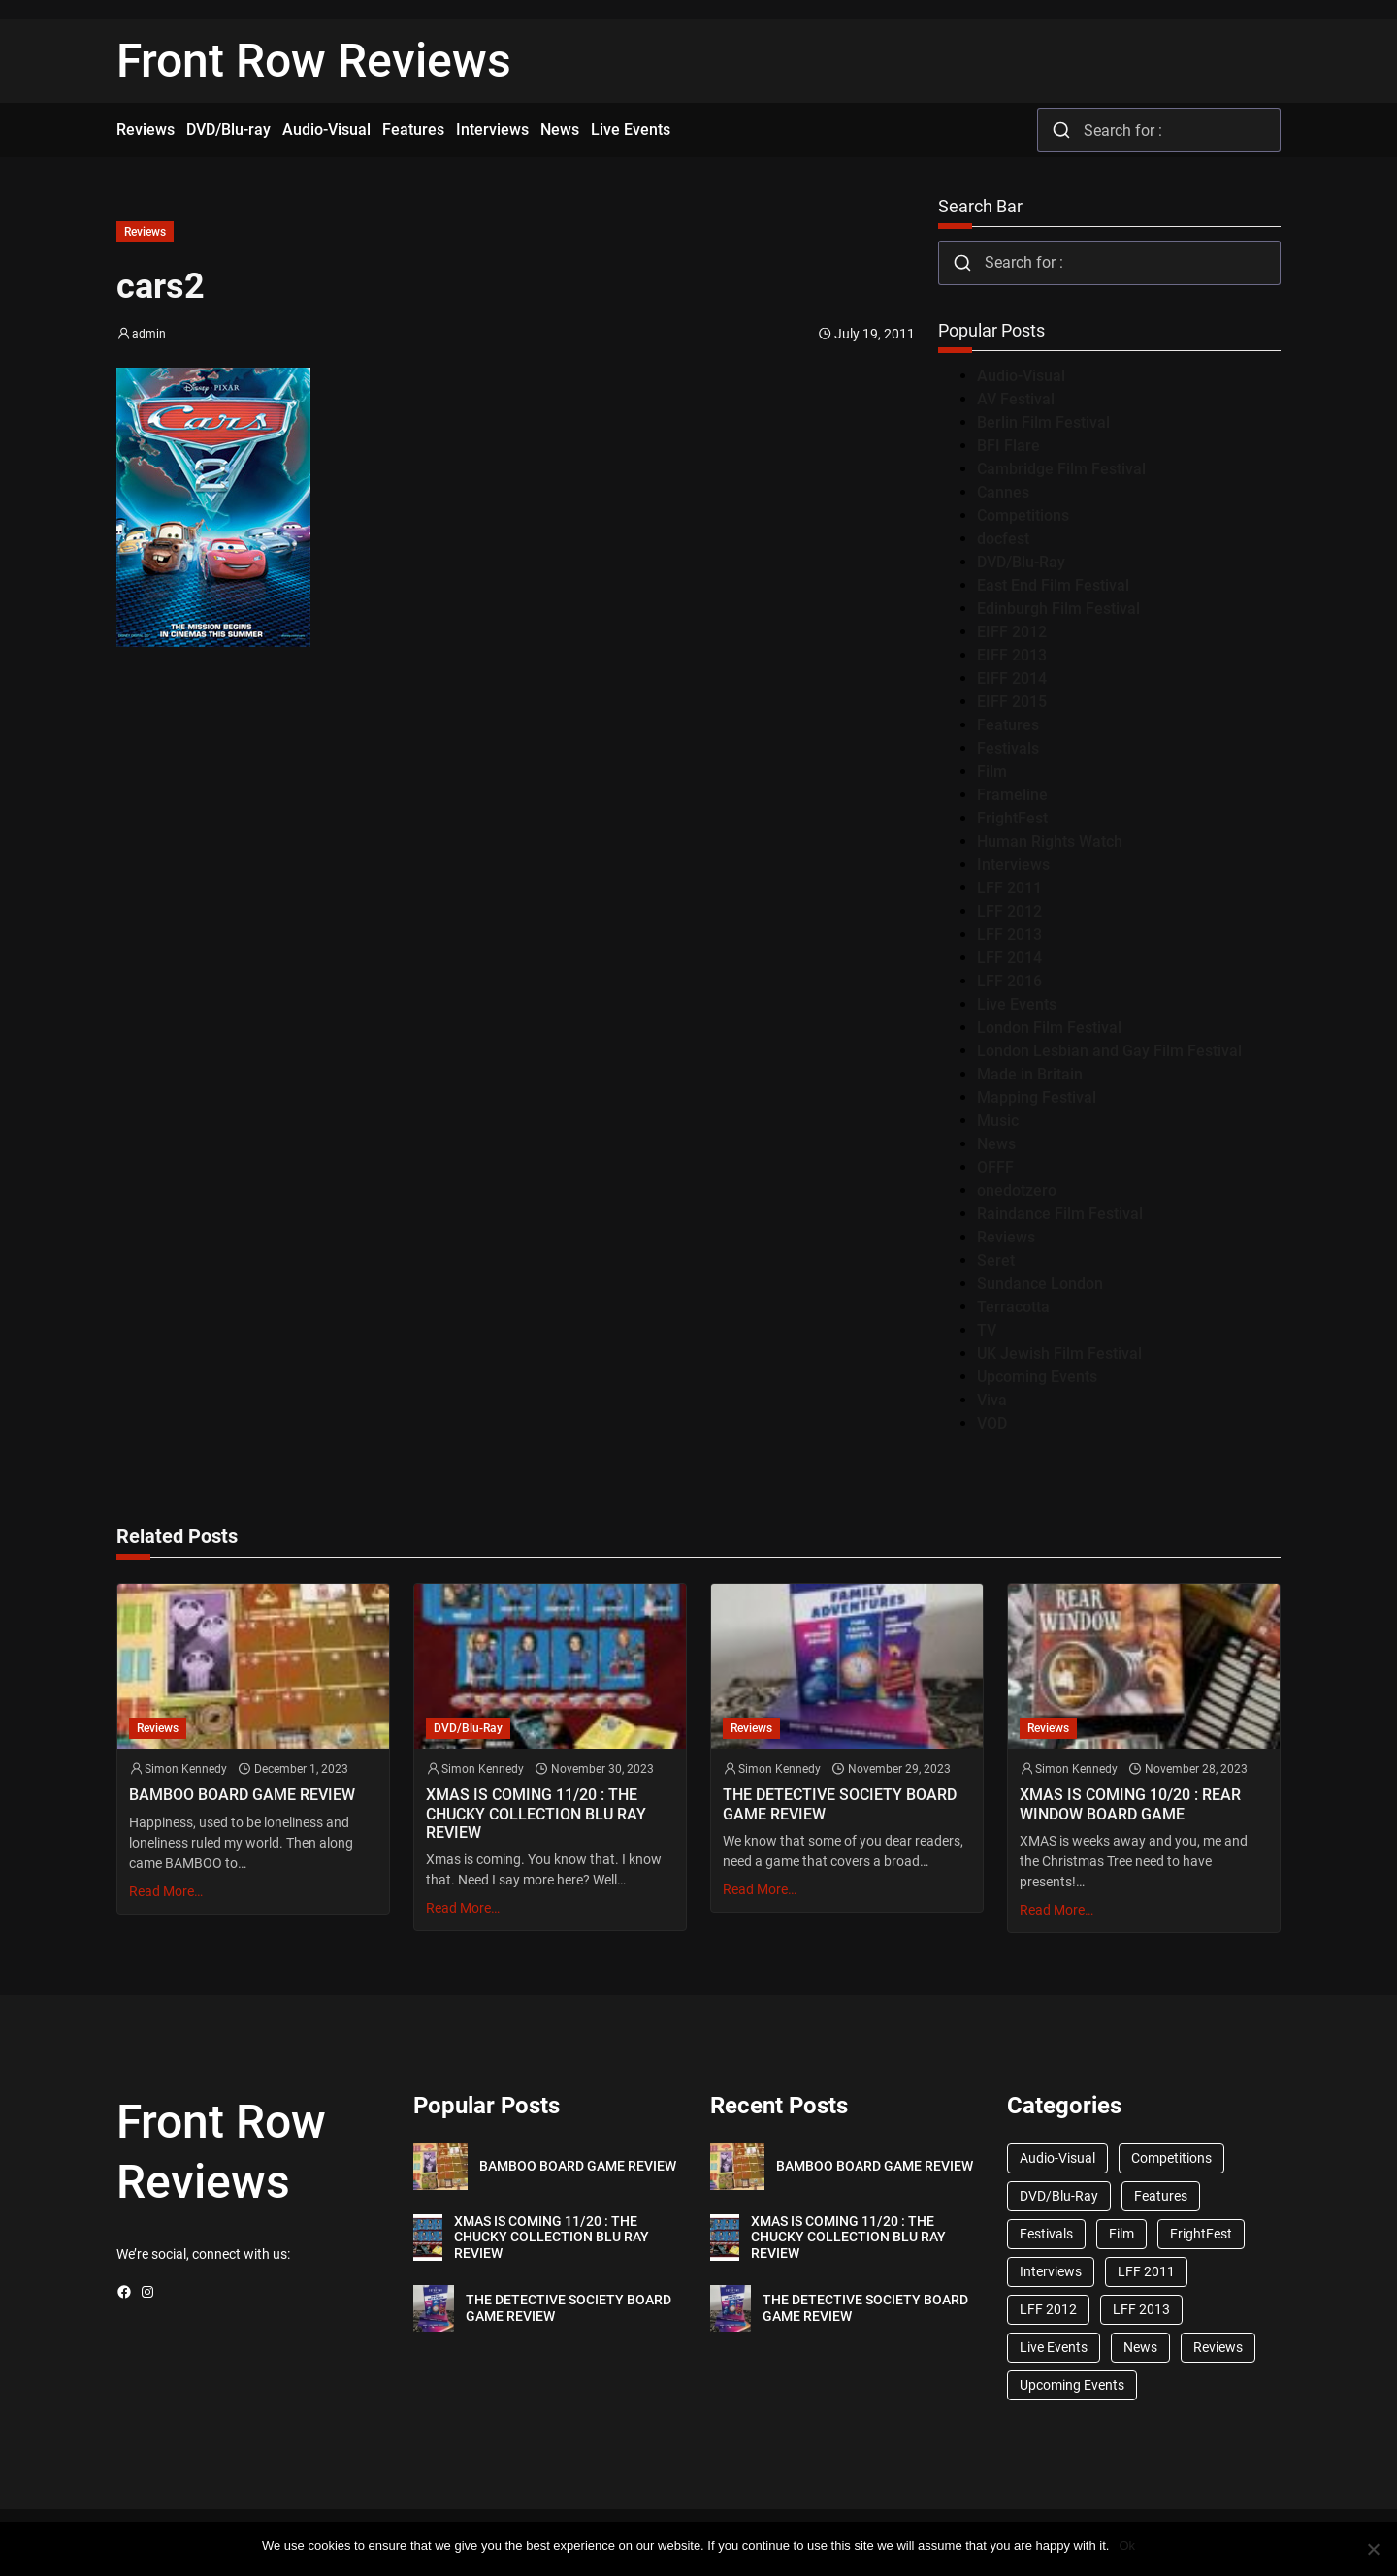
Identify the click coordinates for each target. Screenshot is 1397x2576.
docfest (1003, 539)
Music (998, 1120)
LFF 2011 (1009, 888)
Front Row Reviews (313, 60)
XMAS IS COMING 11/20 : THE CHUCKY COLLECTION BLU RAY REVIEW (536, 1813)
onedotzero (1016, 1190)
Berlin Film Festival (1043, 422)
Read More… (166, 1891)
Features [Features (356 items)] (1160, 2196)
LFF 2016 (1009, 981)
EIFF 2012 (1012, 632)
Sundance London (1040, 1283)
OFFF (995, 1167)
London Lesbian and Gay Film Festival (1109, 1051)
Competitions (1023, 515)
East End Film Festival (1053, 585)
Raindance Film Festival (1060, 1214)
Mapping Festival (1036, 1097)
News (996, 1144)
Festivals (1008, 748)
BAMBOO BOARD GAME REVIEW (242, 1795)
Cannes (1003, 492)
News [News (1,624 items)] (1140, 2347)
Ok (1127, 2545)
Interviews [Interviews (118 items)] (1051, 2271)
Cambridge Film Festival (1061, 469)
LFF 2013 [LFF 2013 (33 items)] (1141, 2309)
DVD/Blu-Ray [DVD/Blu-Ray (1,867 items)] (1059, 2196)
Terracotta (1013, 1307)
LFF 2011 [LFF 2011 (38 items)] (1146, 2271)
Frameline (1012, 795)
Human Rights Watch (1049, 841)
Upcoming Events (1037, 1377)
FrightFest (1012, 818)
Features (1008, 725)
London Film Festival (1049, 1027)
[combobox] (1159, 130)
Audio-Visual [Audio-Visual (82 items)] (1057, 2158)
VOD (992, 1423)
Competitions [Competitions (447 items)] (1171, 2158)
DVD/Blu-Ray (1021, 562)
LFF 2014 (1009, 958)
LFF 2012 (1009, 911)
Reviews (145, 232)
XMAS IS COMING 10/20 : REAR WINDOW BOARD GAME (1130, 1804)
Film (992, 771)
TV (986, 1330)
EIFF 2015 (1012, 701)
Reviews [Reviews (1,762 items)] (1218, 2347)
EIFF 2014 (1012, 678)
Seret (996, 1260)
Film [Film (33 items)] (1121, 2233)
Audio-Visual (1021, 376)
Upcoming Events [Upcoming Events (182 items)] (1072, 2385)
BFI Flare (1008, 445)
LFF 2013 (1009, 934)
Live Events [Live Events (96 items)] (1054, 2347)
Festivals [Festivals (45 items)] (1046, 2233)
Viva (992, 1400)
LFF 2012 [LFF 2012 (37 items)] (1048, 2309)
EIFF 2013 (1012, 655)
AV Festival (1016, 399)
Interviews (1013, 864)
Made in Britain (1030, 1074)
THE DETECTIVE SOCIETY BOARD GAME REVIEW (840, 1804)
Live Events (1016, 1004)
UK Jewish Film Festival (1059, 1353)
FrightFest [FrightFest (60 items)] (1201, 2233)
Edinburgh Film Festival (1058, 608)
